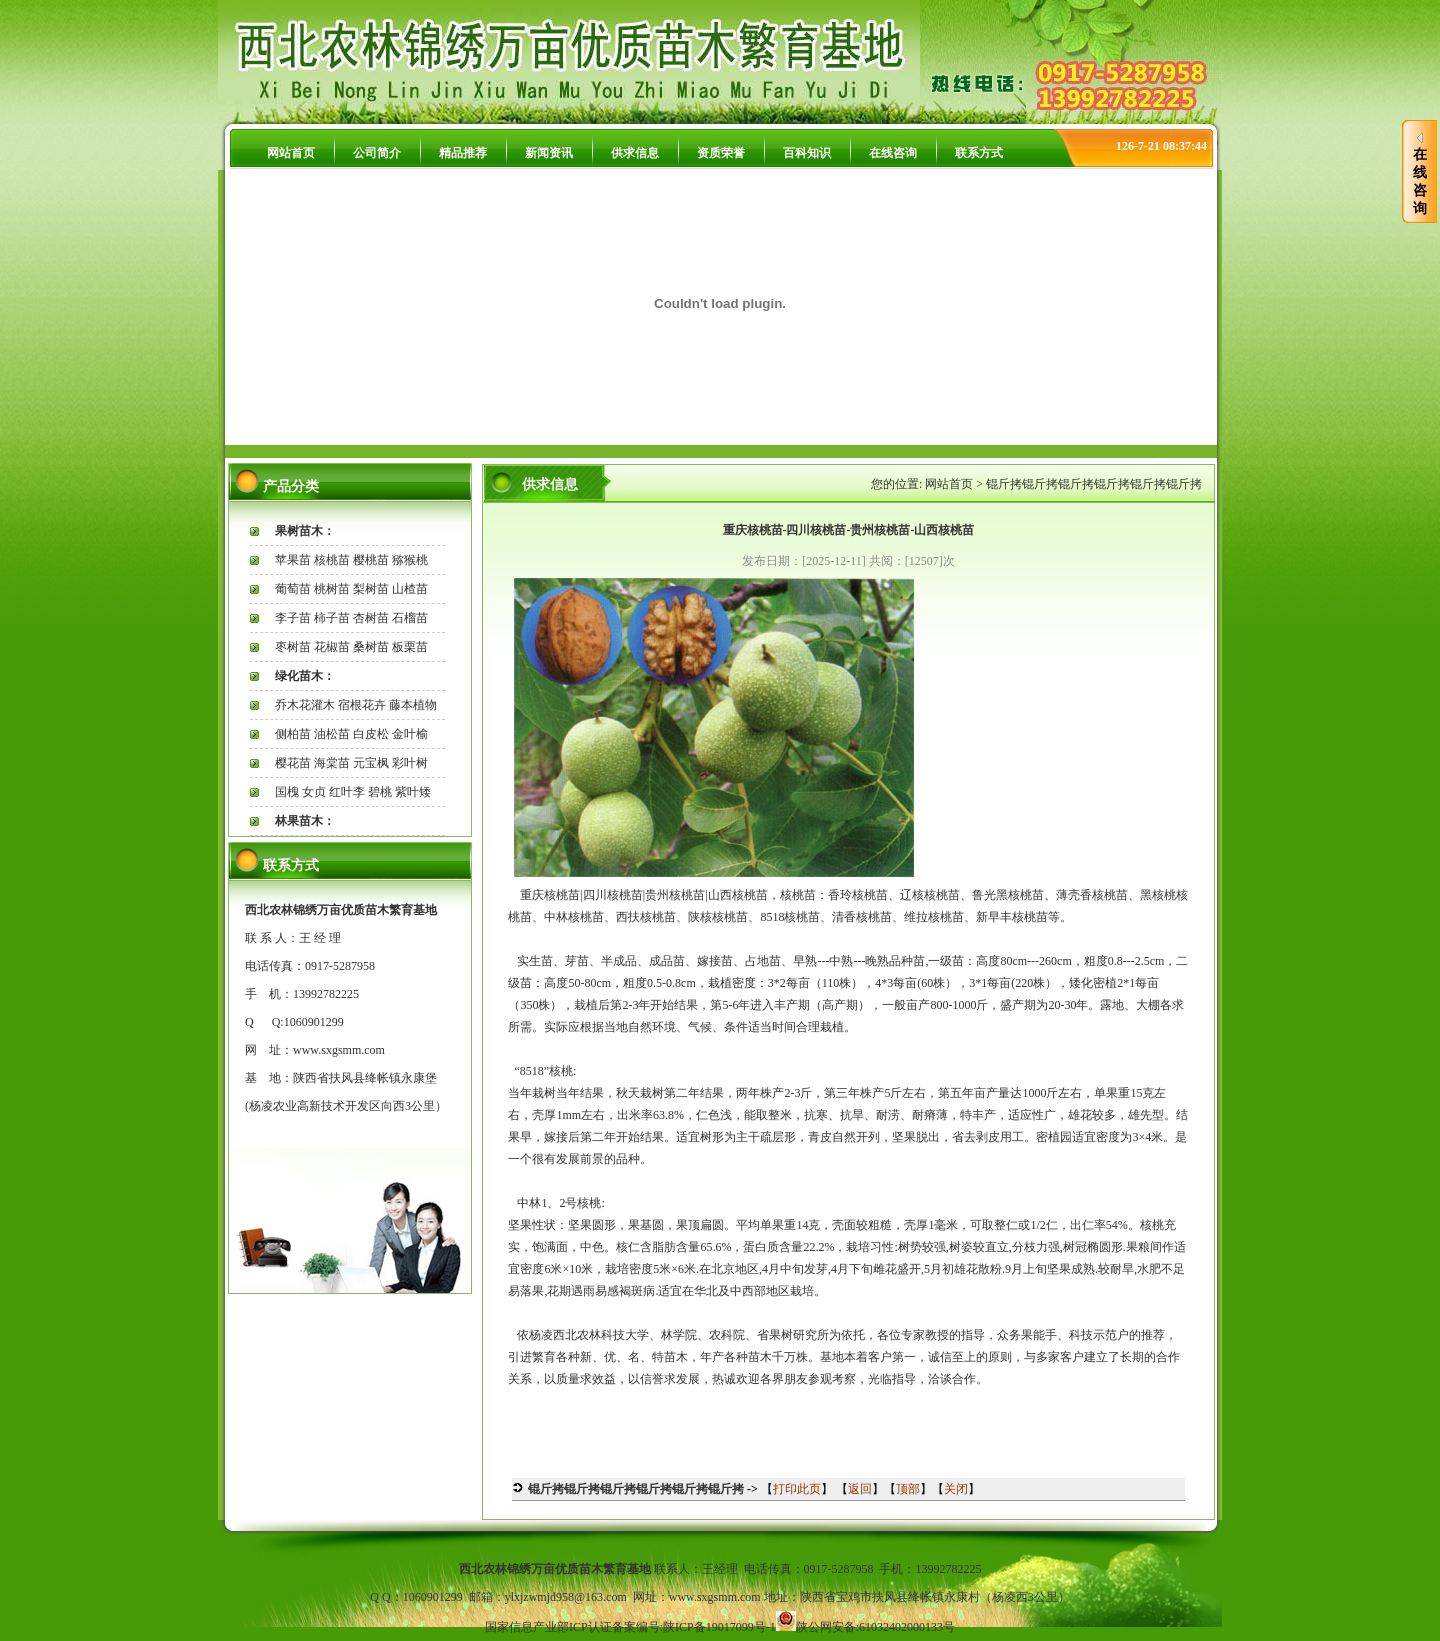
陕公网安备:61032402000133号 (875, 1627)
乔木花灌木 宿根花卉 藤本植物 (356, 705)
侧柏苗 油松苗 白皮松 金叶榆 (351, 734)
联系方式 (979, 153)
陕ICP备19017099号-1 (719, 1627)
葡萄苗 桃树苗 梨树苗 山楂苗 (351, 589)
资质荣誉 (721, 153)
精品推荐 (463, 153)
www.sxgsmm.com (339, 1050)
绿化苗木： (305, 676)
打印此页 (797, 1489)
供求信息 (635, 153)
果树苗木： (305, 531)
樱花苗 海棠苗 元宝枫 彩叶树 (351, 763)
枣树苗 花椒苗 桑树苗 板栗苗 (351, 647)
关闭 (956, 1489)
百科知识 (807, 153)
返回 (860, 1489)
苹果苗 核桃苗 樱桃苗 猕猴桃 (351, 560)
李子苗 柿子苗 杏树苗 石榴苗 (351, 618)
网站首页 (291, 153)
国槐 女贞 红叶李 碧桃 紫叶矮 (353, 792)
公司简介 (377, 153)
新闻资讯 (549, 153)
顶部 (908, 1489)
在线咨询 (893, 153)
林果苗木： (305, 821)
